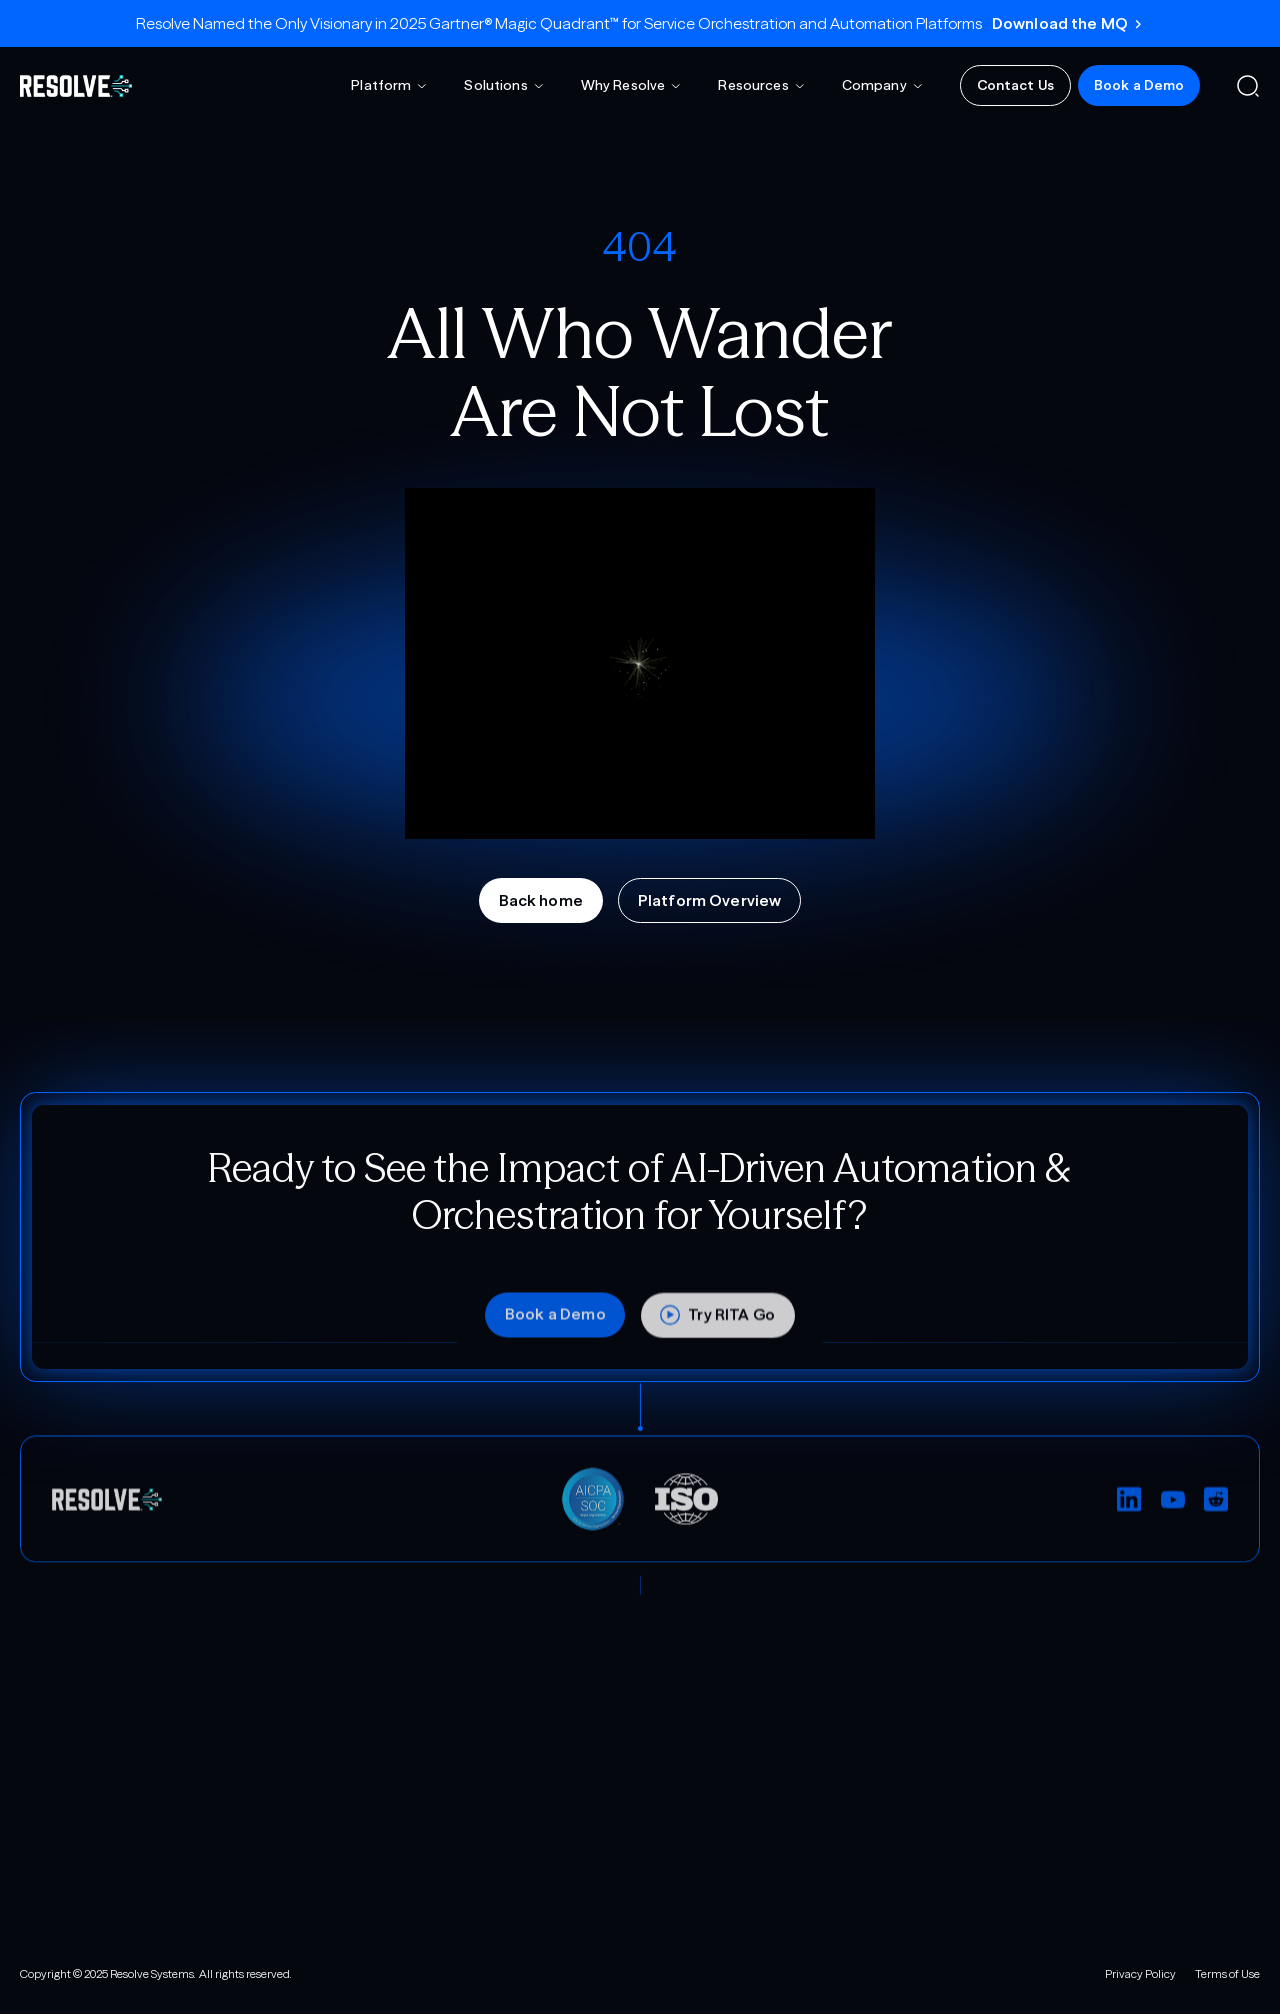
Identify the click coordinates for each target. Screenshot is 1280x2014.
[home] (76, 86)
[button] (389, 85)
